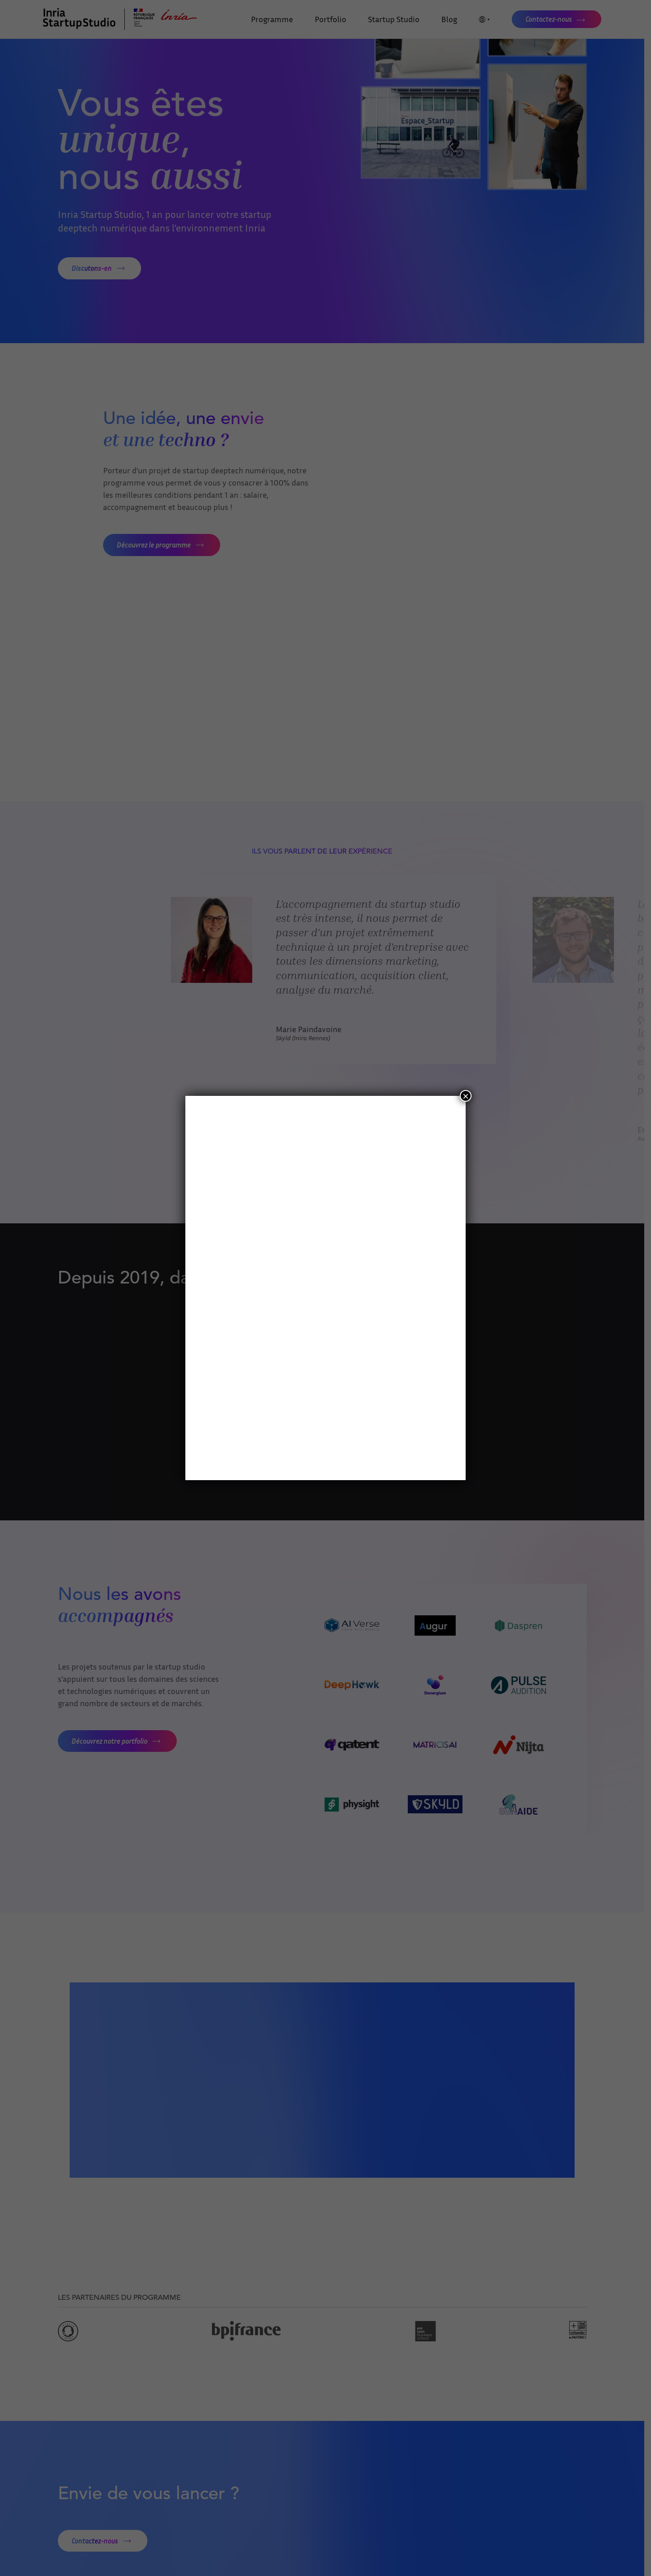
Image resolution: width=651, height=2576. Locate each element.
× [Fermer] (465, 1096)
